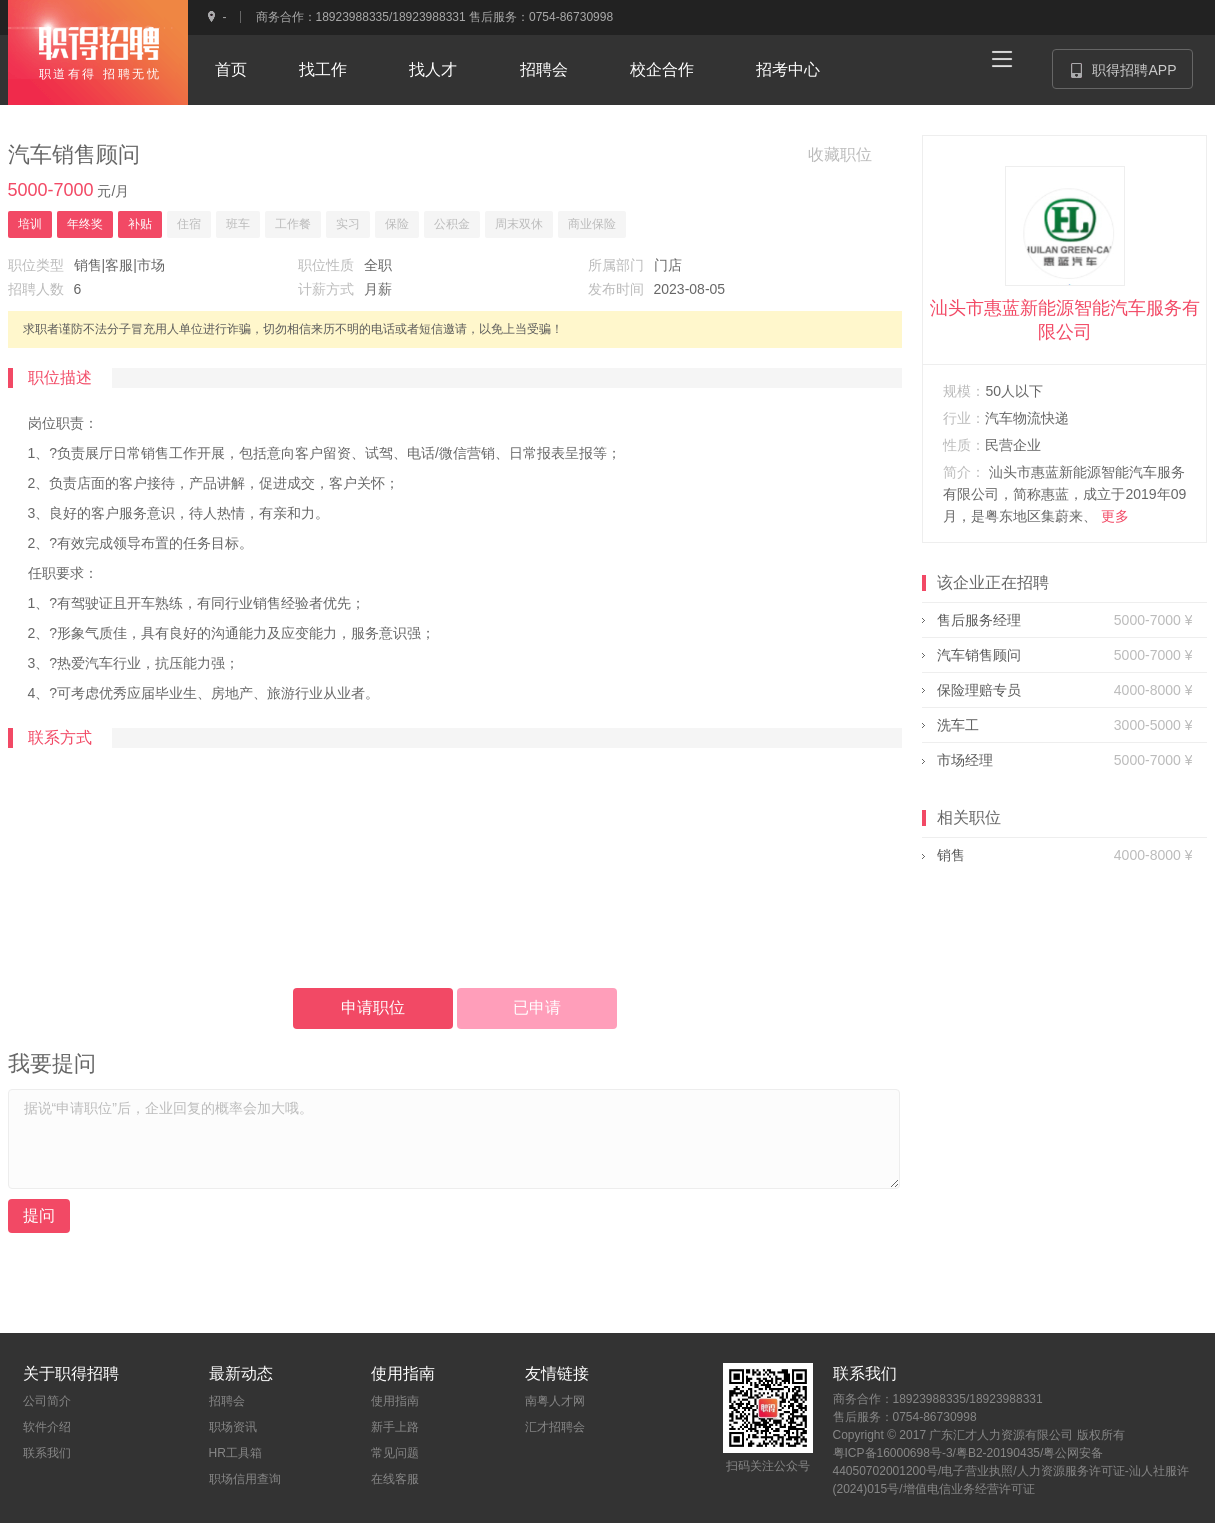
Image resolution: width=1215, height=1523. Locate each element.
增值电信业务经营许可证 (969, 1489)
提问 (39, 1215)
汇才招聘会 (555, 1427)
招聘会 (227, 1401)
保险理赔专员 (979, 690)
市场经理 (965, 760)
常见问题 (395, 1453)
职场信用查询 (245, 1479)
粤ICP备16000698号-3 (893, 1453)
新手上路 (395, 1427)
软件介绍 (47, 1427)
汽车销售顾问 (979, 655)
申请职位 (373, 1007)
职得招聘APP (1131, 75)
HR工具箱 (235, 1453)
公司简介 (47, 1401)
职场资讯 (233, 1427)
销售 (951, 855)
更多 (1115, 516)
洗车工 (958, 725)
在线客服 (395, 1479)
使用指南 (395, 1401)
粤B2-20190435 (998, 1453)
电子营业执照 (977, 1471)
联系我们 (47, 1453)
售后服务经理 (979, 620)
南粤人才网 (555, 1401)
